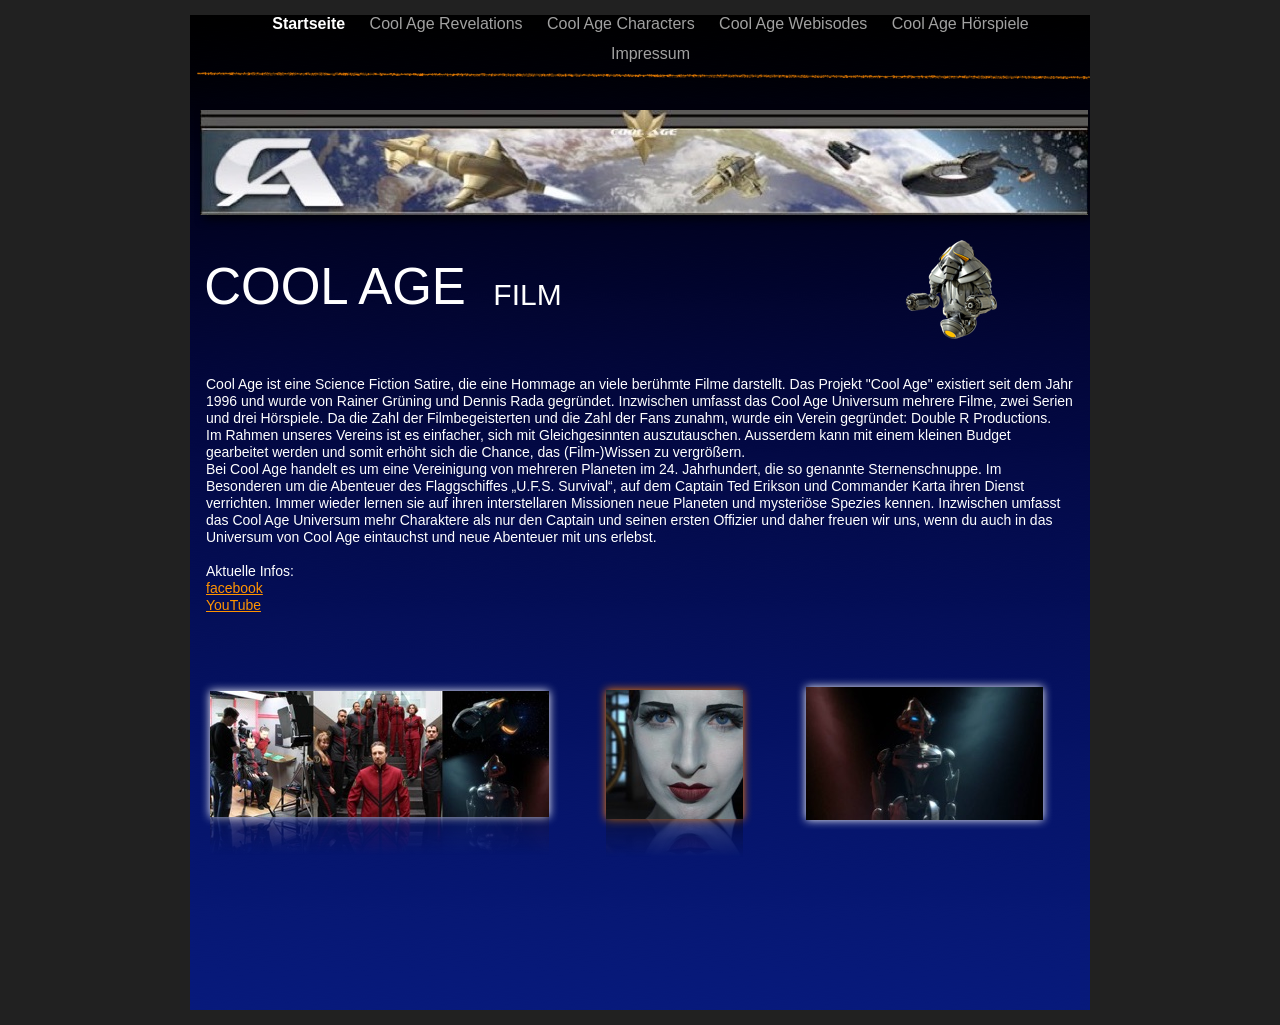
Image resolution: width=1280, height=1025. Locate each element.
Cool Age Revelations (448, 23)
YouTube (233, 605)
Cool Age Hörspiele (960, 23)
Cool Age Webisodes (795, 23)
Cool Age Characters (623, 23)
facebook (234, 588)
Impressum (650, 53)
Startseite (310, 23)
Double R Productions (979, 418)
